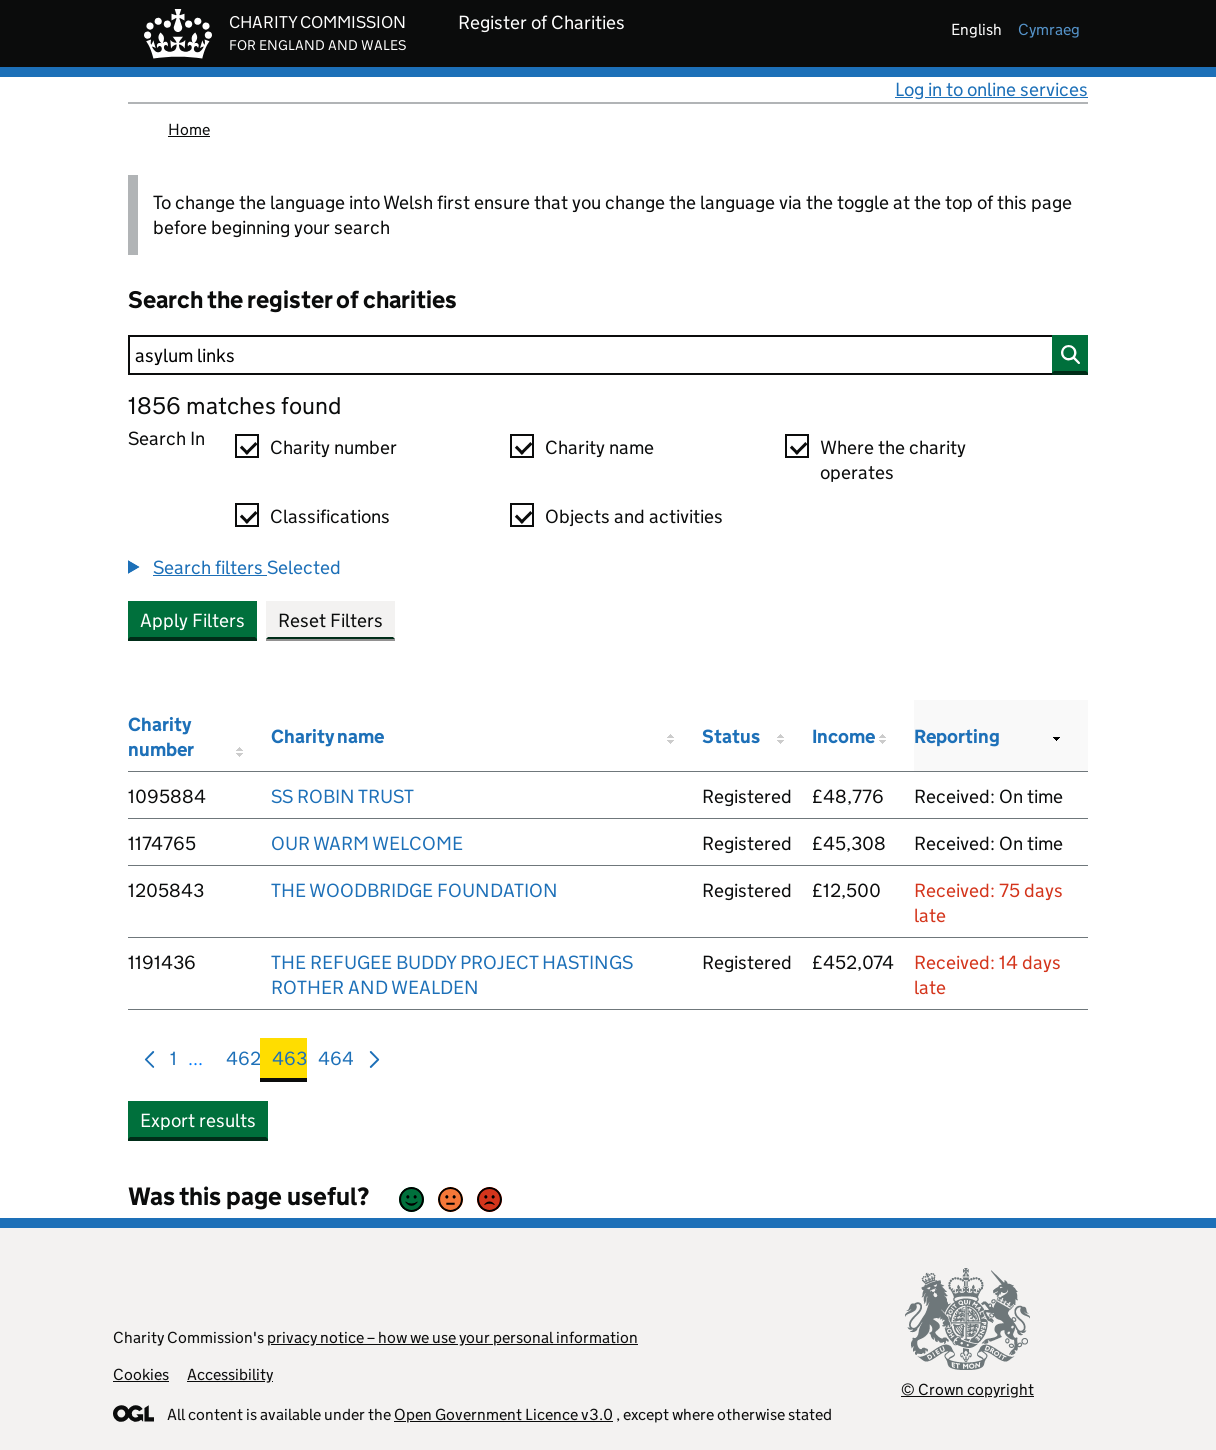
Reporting (957, 736)
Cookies (141, 1374)
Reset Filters (330, 620)
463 (289, 1062)
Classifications (330, 516)
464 (336, 1062)
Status (731, 736)
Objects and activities (634, 516)
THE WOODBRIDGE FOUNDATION (414, 890)
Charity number (333, 447)
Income (843, 736)
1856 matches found (234, 405)
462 (243, 1062)
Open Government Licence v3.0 (503, 1414)
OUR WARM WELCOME (367, 843)
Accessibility (230, 1374)
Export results (198, 1120)
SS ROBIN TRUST (342, 796)
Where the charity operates (893, 460)
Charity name (599, 447)
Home (189, 129)
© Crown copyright (967, 1389)
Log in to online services (991, 89)
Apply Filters (192, 620)
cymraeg (1049, 29)
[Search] (608, 355)
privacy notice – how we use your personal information (452, 1337)
